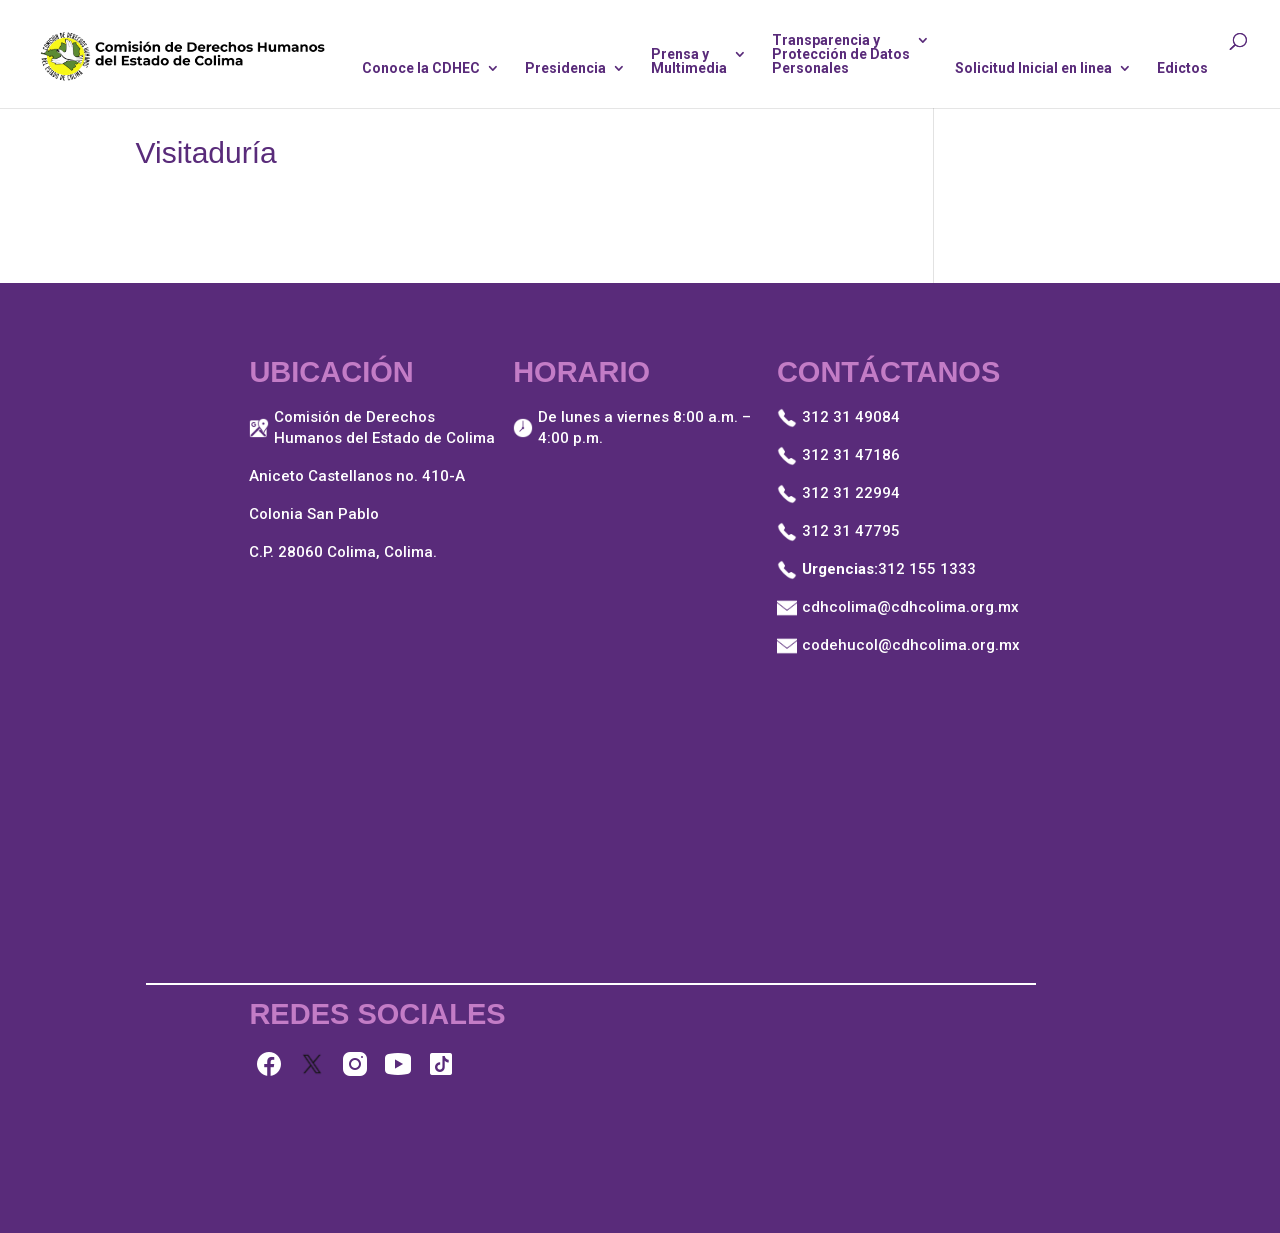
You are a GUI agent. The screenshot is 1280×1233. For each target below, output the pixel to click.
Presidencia (565, 68)
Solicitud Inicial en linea (1033, 68)
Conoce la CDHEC (421, 68)
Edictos (1182, 68)
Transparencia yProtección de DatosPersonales (841, 54)
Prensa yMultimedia (689, 61)
